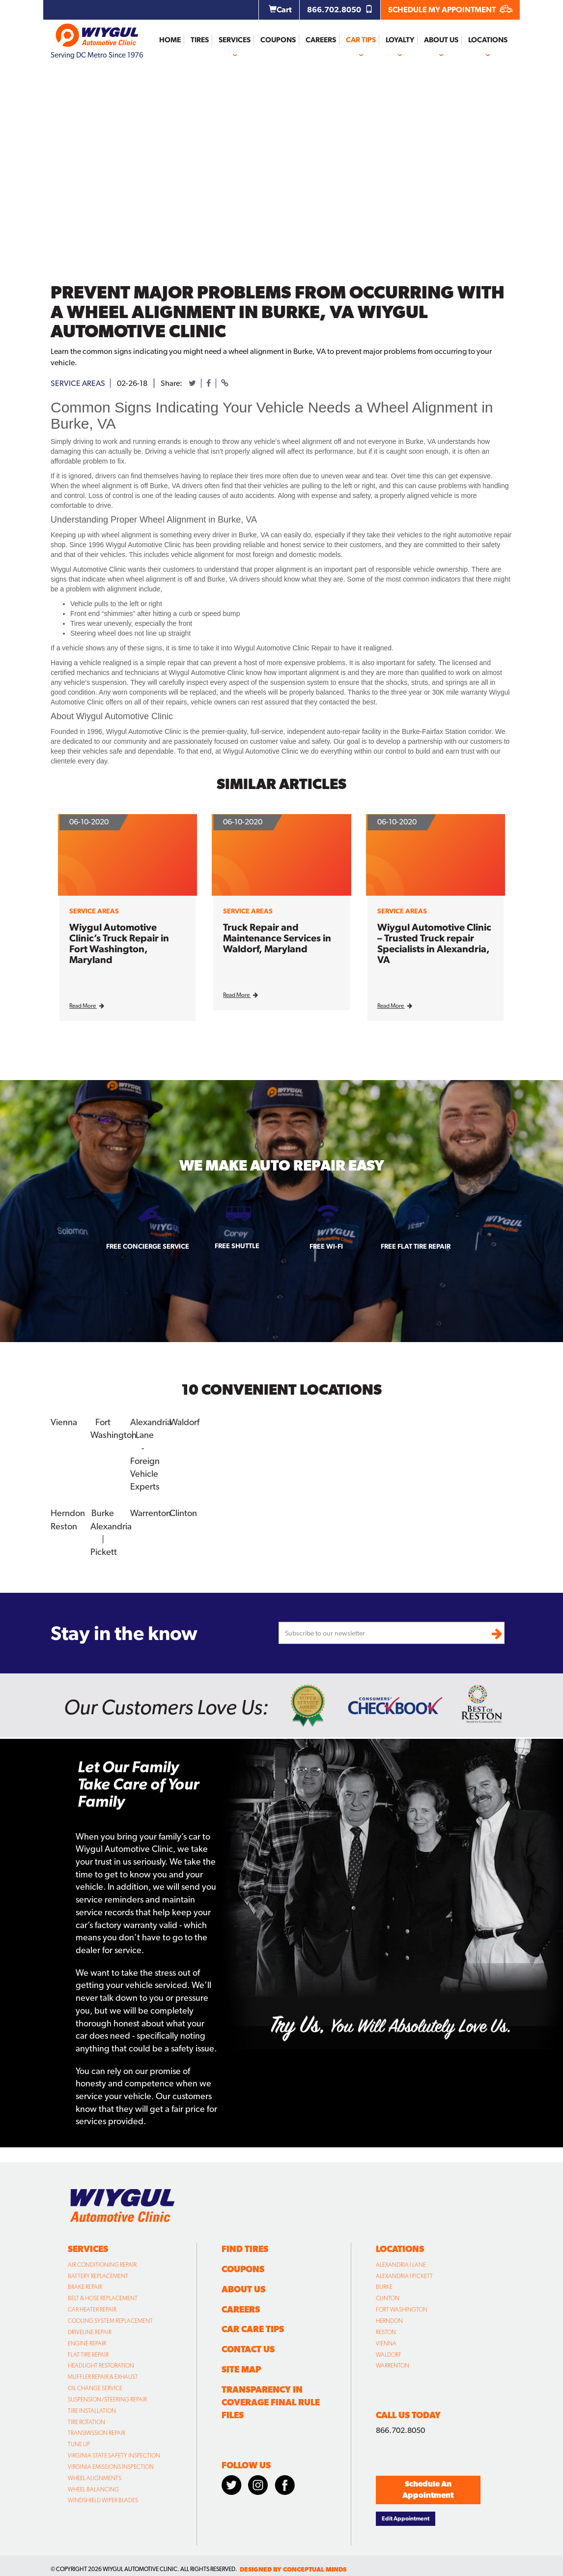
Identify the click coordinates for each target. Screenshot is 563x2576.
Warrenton (150, 1512)
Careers (321, 39)
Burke (102, 1512)
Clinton (183, 1512)
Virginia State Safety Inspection (114, 2454)
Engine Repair (87, 2342)
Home (170, 39)
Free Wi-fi (326, 1246)
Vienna (64, 1422)
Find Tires (245, 2247)
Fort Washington (401, 2308)
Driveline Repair (90, 2330)
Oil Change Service (95, 2386)
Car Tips (361, 39)
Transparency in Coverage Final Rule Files (271, 2401)
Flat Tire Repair (88, 2352)
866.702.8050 (340, 9)
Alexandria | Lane (401, 2263)
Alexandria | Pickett (404, 2274)
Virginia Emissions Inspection (111, 2465)
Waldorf (184, 1422)
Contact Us (248, 2347)
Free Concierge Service (147, 1246)
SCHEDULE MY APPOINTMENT (450, 9)
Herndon (68, 1512)
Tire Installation (92, 2409)
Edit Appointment (405, 2516)
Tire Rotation (86, 2420)
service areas (78, 383)
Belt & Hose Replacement (103, 2296)
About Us (441, 39)
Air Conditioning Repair (102, 2263)
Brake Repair (85, 2285)
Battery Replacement (98, 2274)
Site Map (241, 2368)
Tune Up (79, 2442)
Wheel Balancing (93, 2488)
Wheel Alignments (94, 2476)
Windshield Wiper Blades (103, 2498)
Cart (280, 9)
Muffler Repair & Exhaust (103, 2375)
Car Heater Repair (92, 2308)
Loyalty (400, 39)
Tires (200, 39)
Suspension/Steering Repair (107, 2398)
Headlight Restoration (101, 2364)
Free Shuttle (237, 1246)
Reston (64, 1525)
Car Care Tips (253, 2327)
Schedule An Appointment (427, 2488)
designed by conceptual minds (293, 2568)
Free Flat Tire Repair (415, 1246)
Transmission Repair (96, 2431)
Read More (86, 1005)
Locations (487, 39)
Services (235, 39)
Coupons (278, 39)
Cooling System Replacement (110, 2319)
